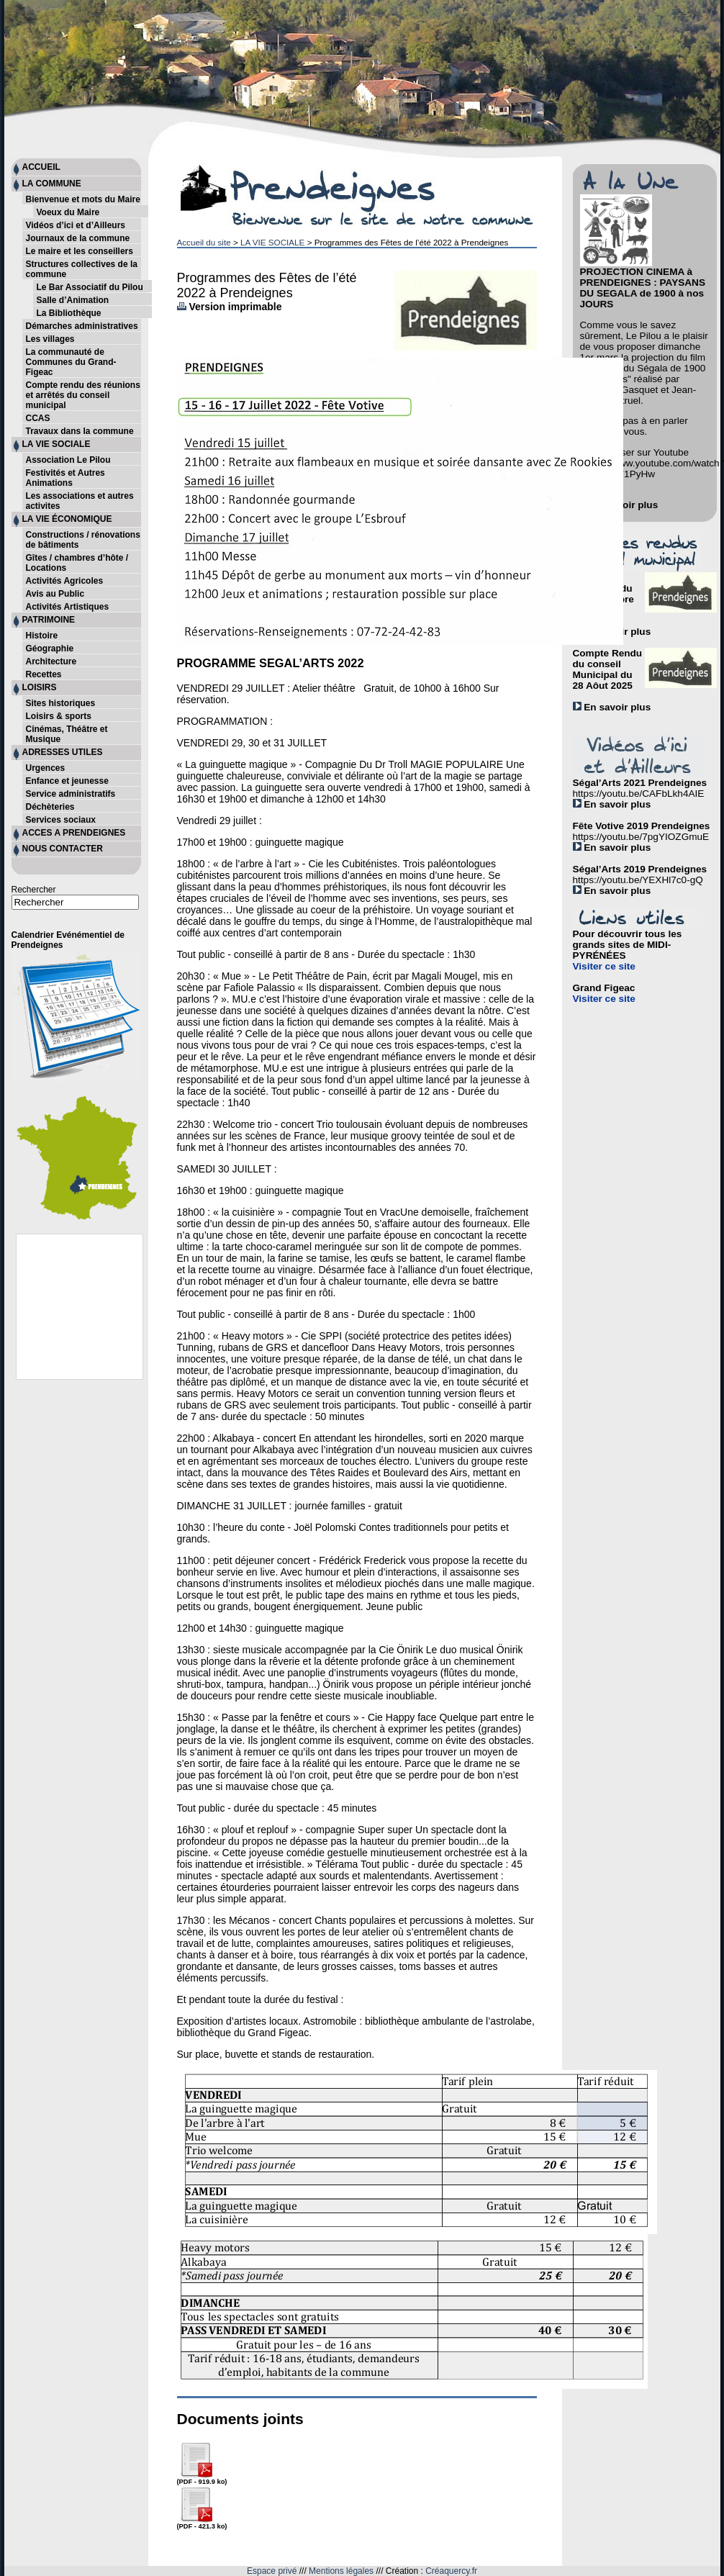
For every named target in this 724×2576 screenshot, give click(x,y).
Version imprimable (229, 306)
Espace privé (272, 2571)
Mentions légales (341, 2571)
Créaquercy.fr (451, 2571)
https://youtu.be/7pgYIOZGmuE (641, 836)
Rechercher (34, 890)
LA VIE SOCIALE (272, 242)
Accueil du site (204, 242)
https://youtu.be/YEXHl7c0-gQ (638, 880)
